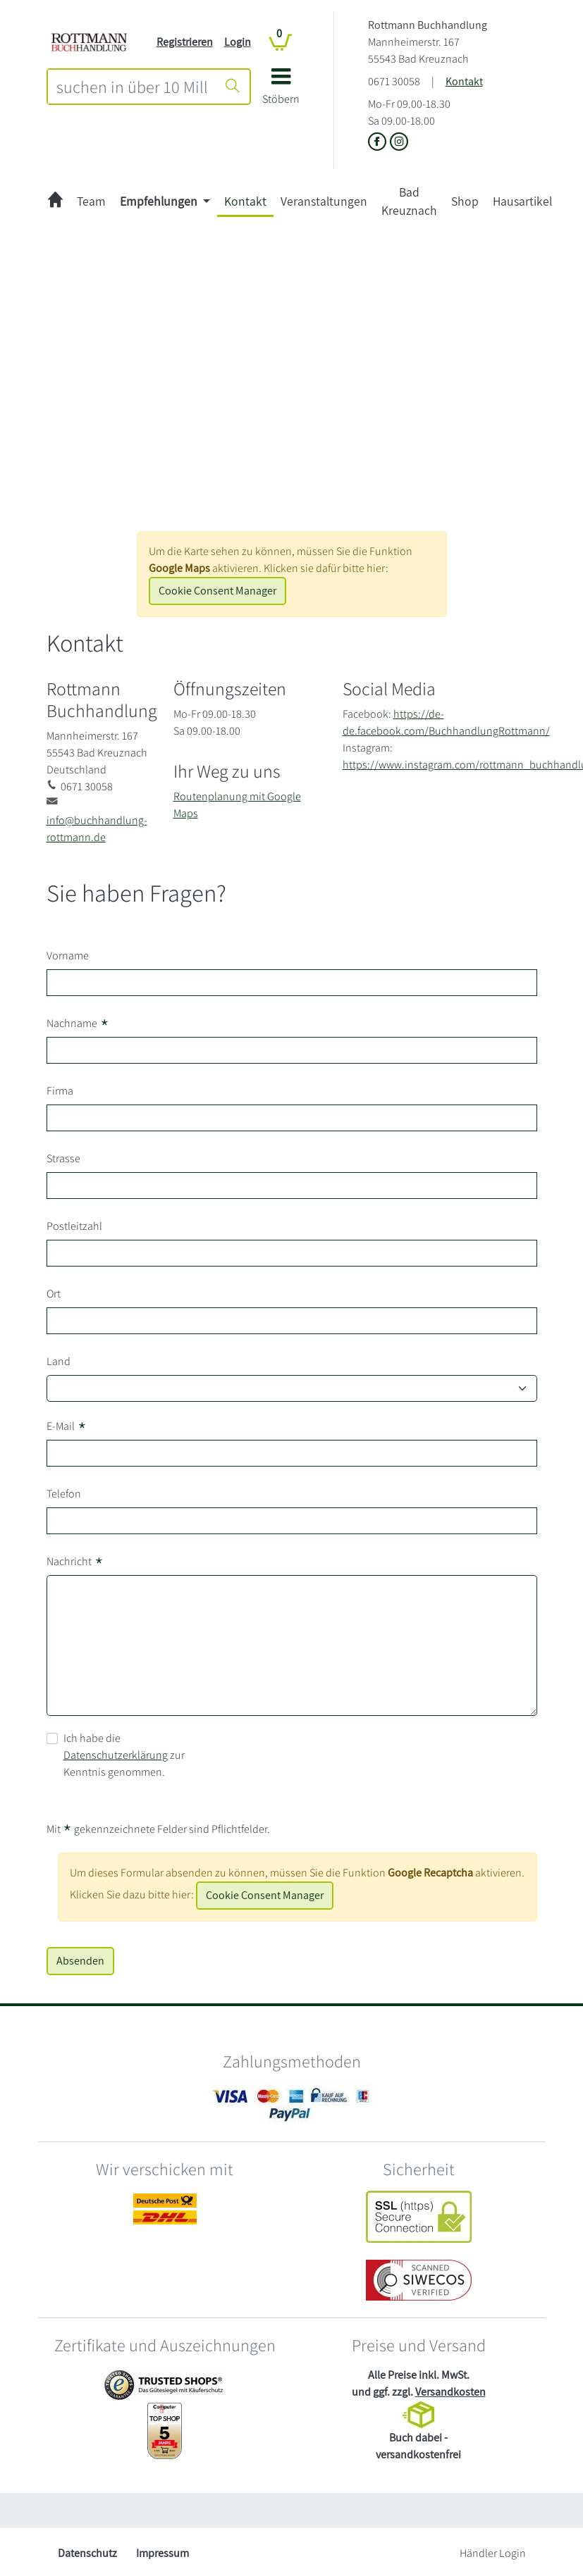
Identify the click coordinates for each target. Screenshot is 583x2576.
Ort (54, 1293)
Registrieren (185, 42)
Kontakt (464, 81)
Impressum (162, 2553)
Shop (465, 201)
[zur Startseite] (55, 202)
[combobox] (132, 87)
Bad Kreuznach (409, 201)
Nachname (78, 1023)
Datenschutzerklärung (115, 1755)
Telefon (64, 1493)
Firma (60, 1090)
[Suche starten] (233, 87)
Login (237, 42)
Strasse (63, 1158)
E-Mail (67, 1426)
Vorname (68, 955)
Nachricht (75, 1561)
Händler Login (493, 2553)
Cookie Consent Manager (217, 590)
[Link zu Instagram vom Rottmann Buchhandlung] (399, 142)
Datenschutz (87, 2553)
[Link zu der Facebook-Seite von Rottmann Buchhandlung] (379, 142)
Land (58, 1361)
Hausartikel (522, 201)
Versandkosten (450, 2391)
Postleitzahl (74, 1226)
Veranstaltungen (324, 201)
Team (91, 201)
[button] (281, 91)
